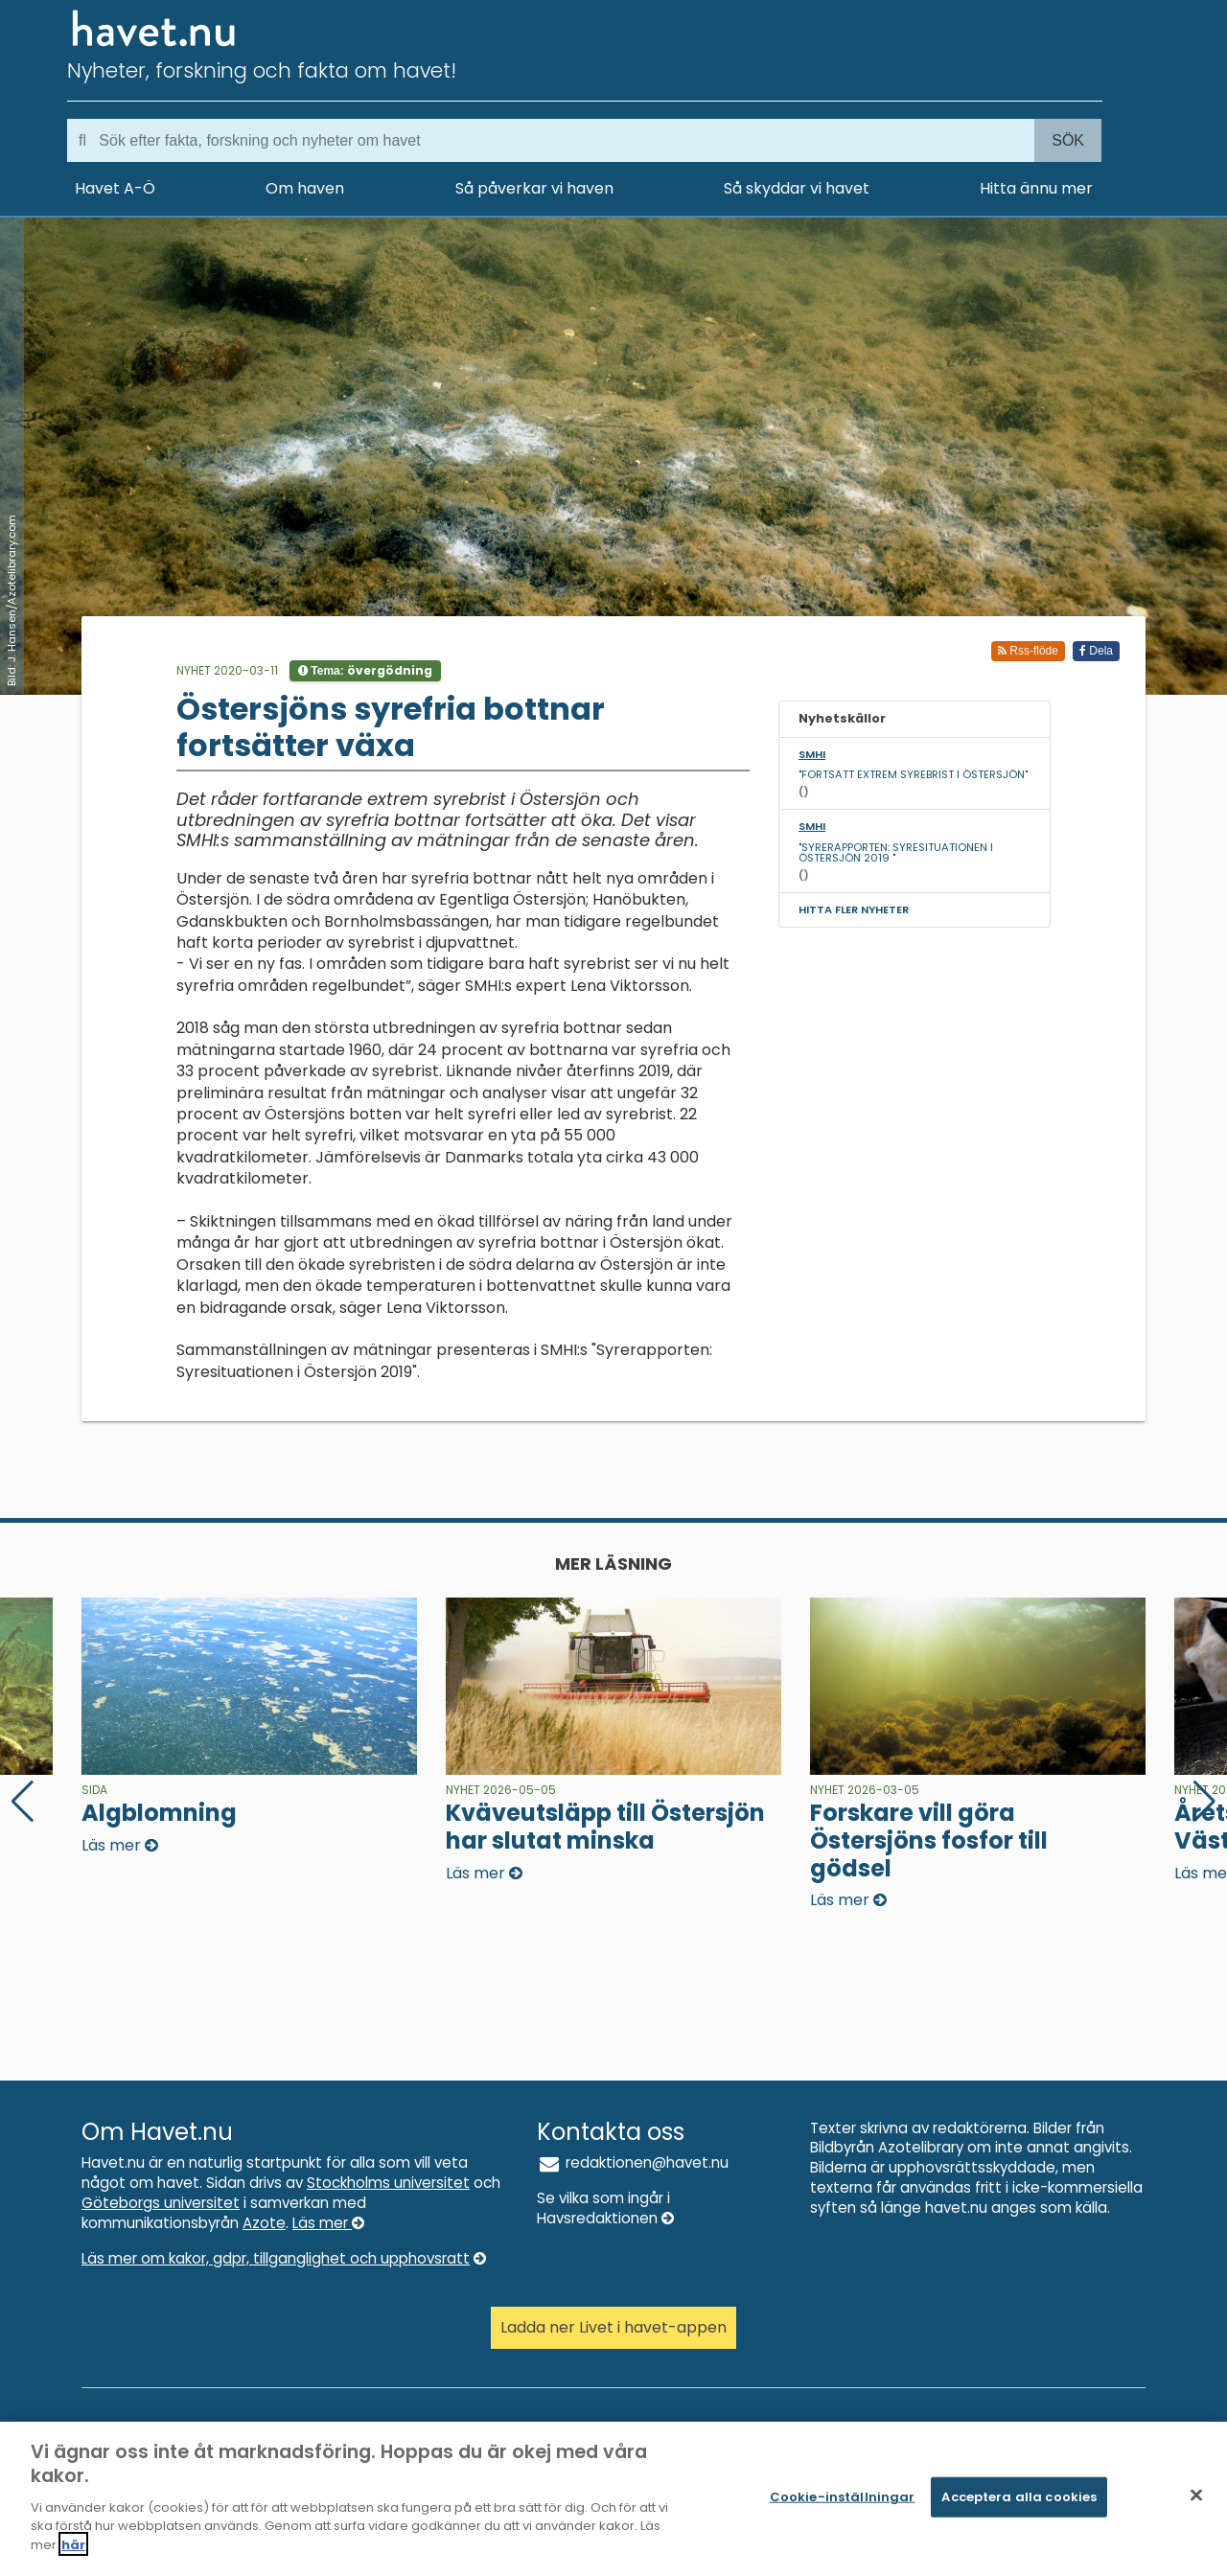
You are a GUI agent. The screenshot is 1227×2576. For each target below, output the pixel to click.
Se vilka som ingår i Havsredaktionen (605, 2208)
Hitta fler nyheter (854, 909)
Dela (1096, 650)
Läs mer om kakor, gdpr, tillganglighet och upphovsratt (283, 2258)
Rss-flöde (1028, 650)
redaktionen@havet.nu (633, 2162)
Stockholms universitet (388, 2183)
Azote (264, 2223)
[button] (1204, 1802)
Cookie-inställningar (842, 2506)
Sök (1068, 140)
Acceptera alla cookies (1019, 2506)
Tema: (365, 670)
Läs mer (328, 2223)
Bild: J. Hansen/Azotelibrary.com (11, 600)
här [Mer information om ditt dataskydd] (73, 2554)
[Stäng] (1196, 2505)
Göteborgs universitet (160, 2203)
